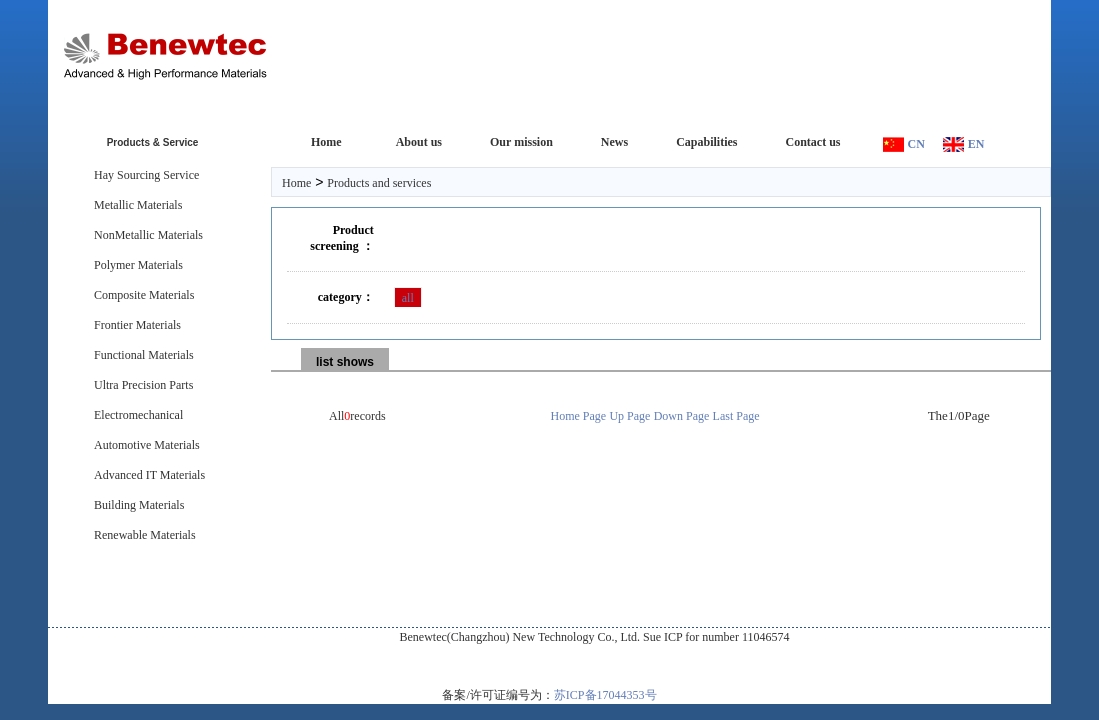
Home (296, 183)
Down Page (682, 416)
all (408, 298)
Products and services (379, 183)
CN (916, 144)
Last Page (736, 416)
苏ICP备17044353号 (605, 695)
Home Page (579, 416)
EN (976, 144)
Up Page (629, 416)
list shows (345, 362)
